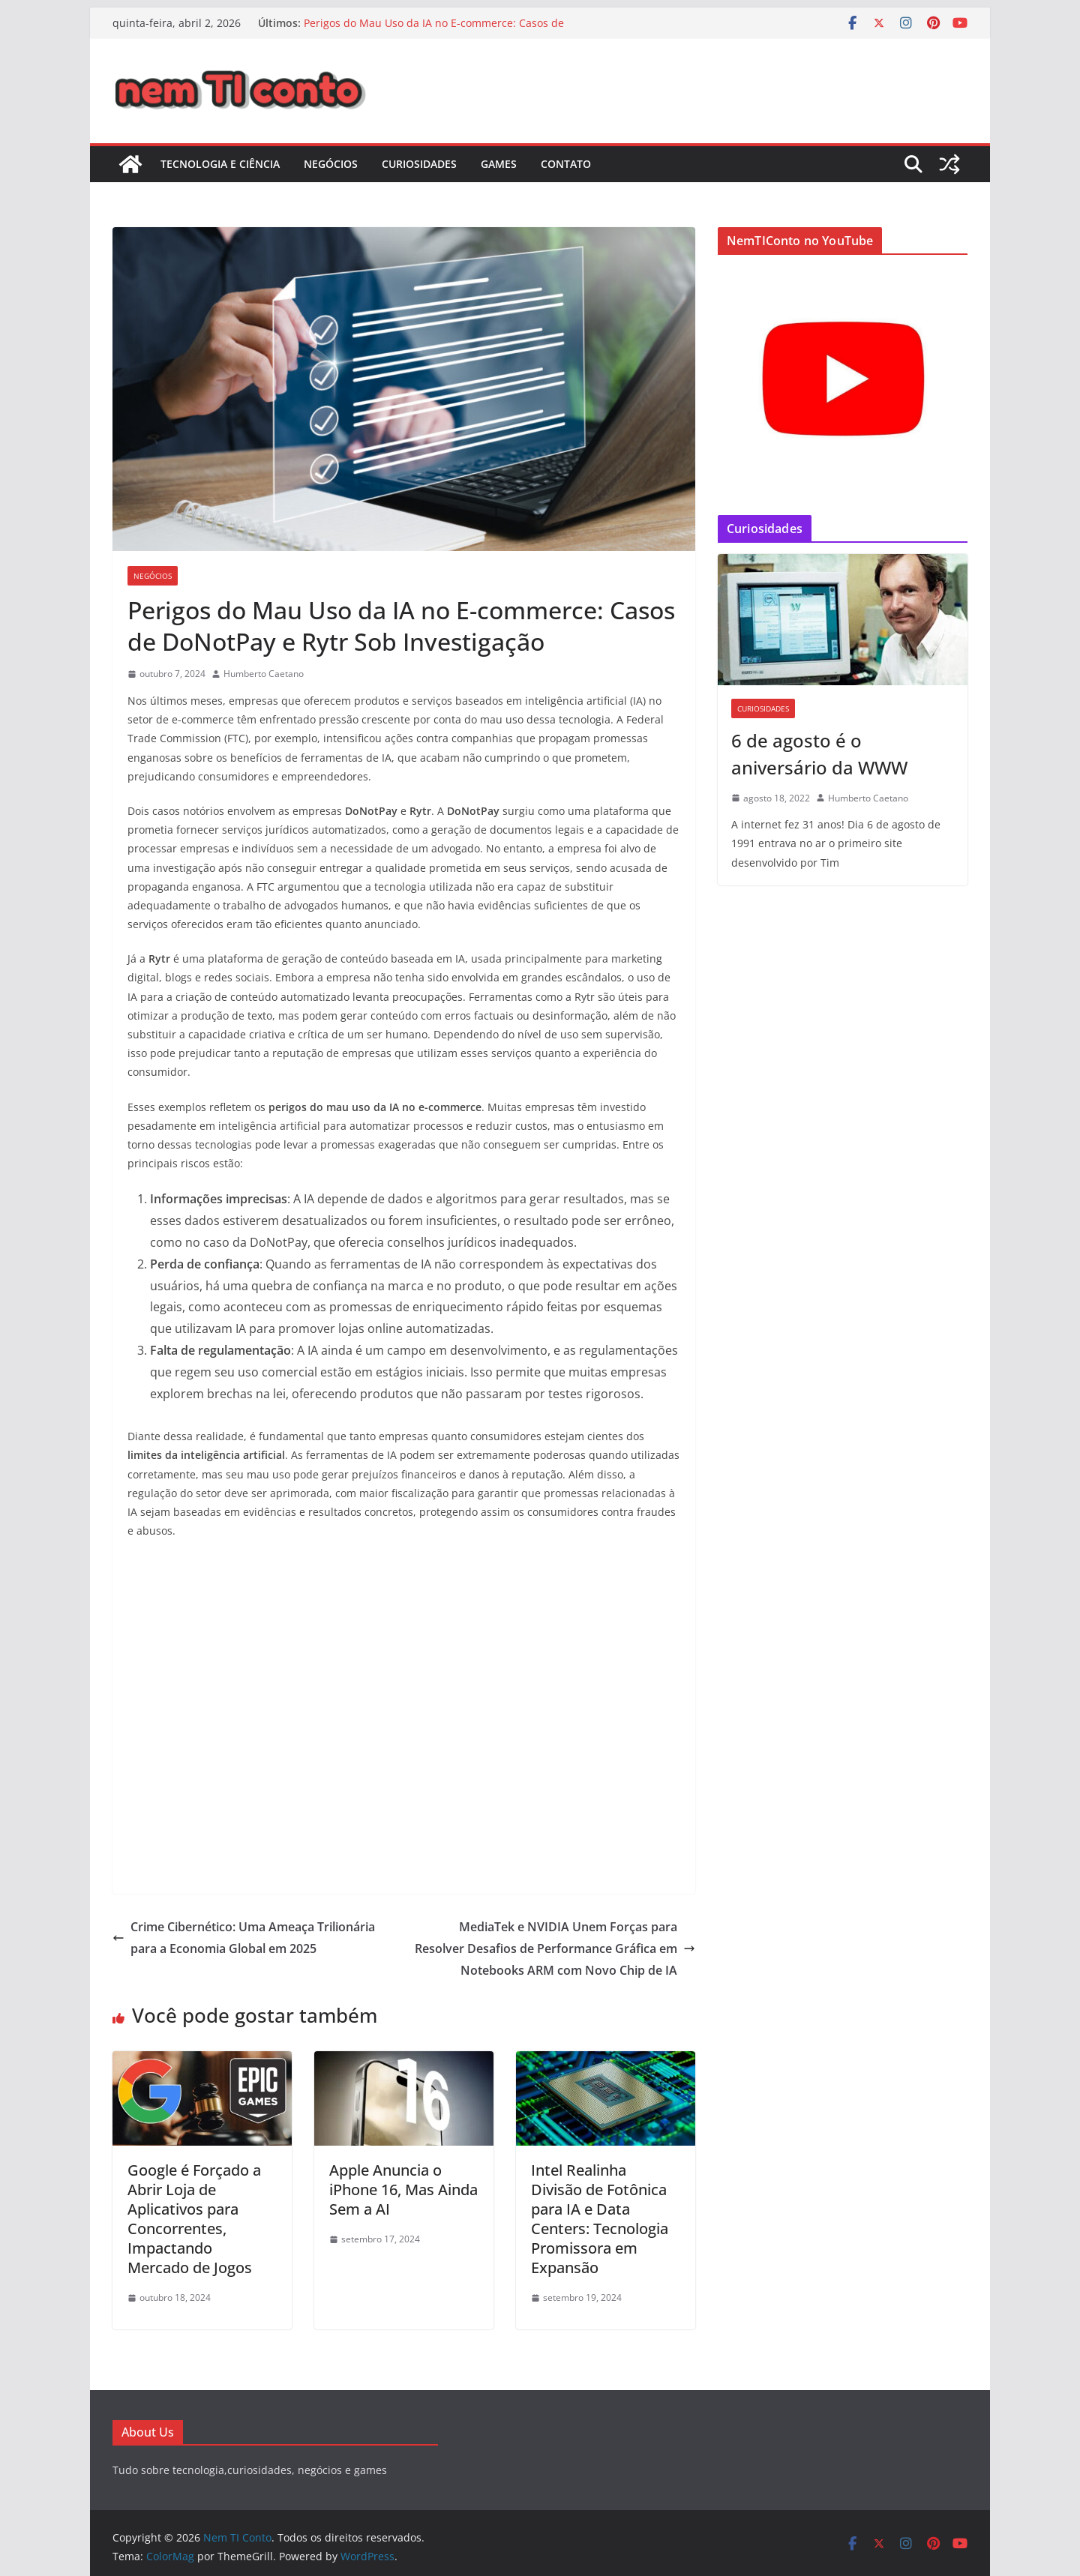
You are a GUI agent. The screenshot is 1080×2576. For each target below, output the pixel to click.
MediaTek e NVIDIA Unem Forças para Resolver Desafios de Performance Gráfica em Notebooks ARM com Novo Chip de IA (555, 1948)
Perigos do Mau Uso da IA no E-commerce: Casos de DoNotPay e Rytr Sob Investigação (434, 30)
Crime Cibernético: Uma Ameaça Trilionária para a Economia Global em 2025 (243, 1938)
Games (499, 164)
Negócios (331, 164)
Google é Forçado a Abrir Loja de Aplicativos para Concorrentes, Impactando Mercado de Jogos (194, 2219)
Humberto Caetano (264, 673)
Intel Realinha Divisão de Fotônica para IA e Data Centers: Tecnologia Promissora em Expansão (599, 2219)
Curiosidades (419, 164)
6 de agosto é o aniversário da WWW (819, 754)
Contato (566, 164)
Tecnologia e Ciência (220, 164)
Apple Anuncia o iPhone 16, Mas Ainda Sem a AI (403, 2189)
